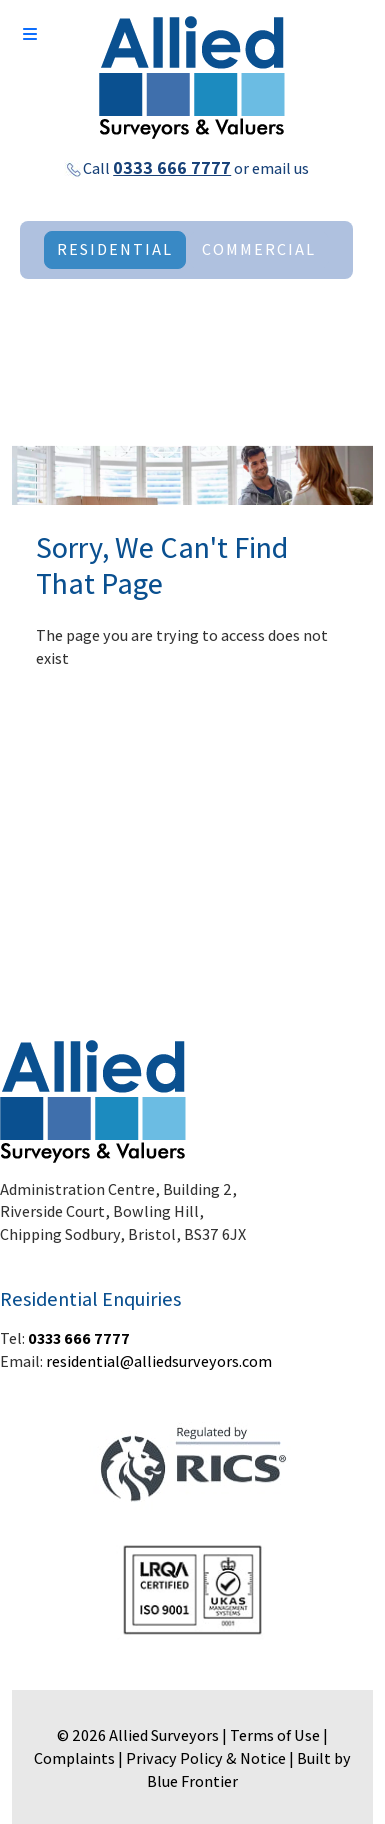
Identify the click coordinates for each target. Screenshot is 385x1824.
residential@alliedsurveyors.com (159, 1361)
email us (280, 168)
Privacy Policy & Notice (206, 1758)
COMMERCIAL (259, 249)
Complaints (74, 1758)
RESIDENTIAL (115, 249)
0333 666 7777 (172, 167)
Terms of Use (275, 1735)
